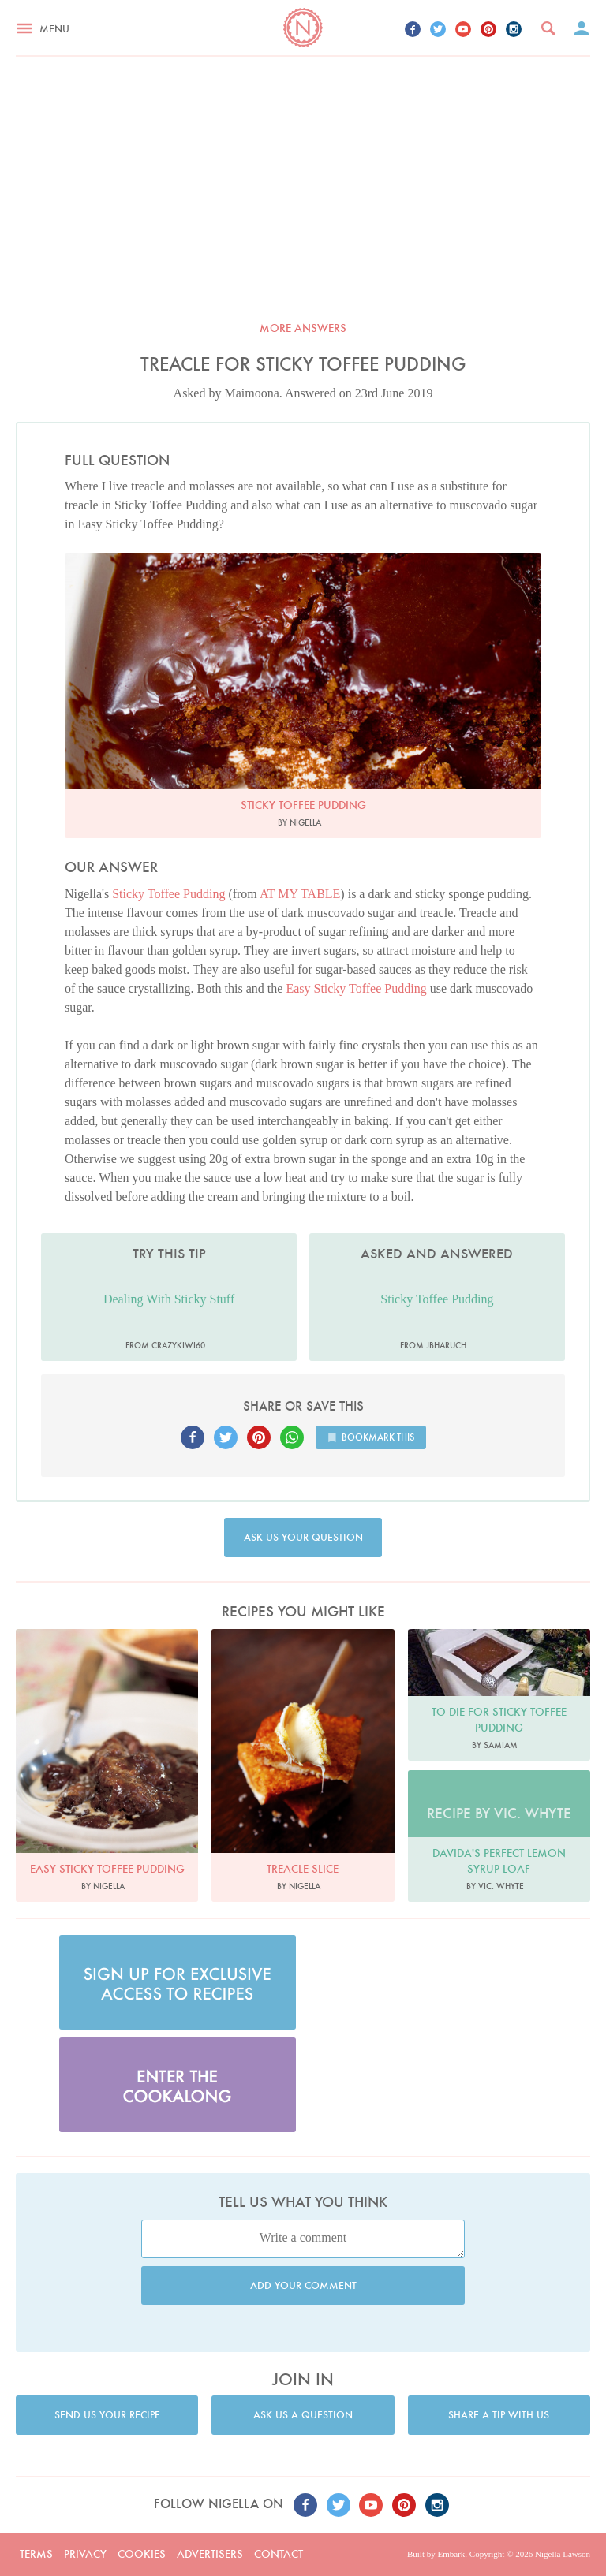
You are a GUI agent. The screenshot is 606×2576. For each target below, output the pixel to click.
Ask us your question (303, 1537)
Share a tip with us (498, 2414)
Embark (451, 2554)
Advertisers (210, 2554)
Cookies (142, 2554)
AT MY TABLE (300, 893)
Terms (36, 2554)
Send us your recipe (107, 2414)
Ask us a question (303, 2414)
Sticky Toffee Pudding (168, 893)
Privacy (85, 2554)
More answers (303, 328)
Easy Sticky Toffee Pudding (356, 988)
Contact (278, 2554)
